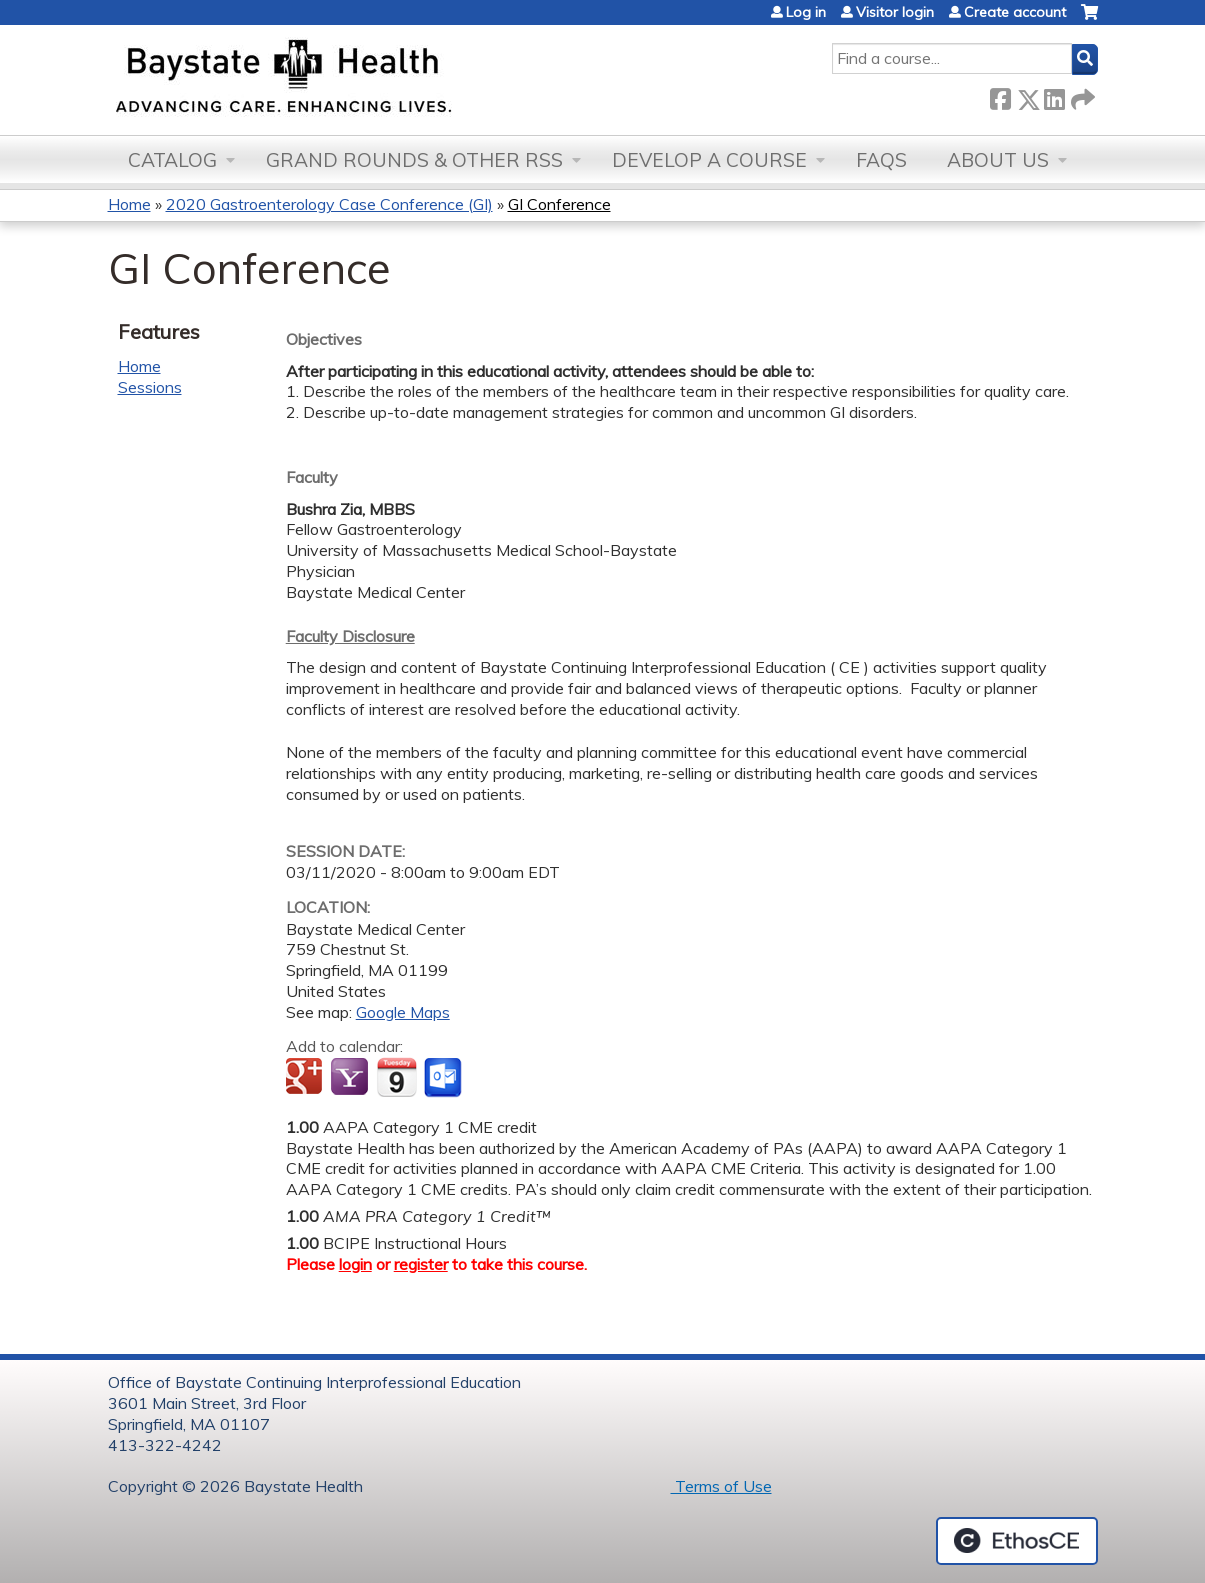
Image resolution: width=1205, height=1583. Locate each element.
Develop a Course (709, 160)
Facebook (1000, 95)
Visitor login (895, 12)
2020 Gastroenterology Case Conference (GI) (329, 204)
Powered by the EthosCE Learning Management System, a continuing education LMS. (1017, 1541)
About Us (998, 160)
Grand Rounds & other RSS (414, 160)
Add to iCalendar (396, 1077)
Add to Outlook (444, 1078)
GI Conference (559, 204)
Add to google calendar (306, 1078)
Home (129, 204)
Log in (806, 12)
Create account (1015, 12)
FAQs (881, 160)
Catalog (172, 160)
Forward (1081, 95)
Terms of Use (721, 1486)
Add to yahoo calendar (351, 1078)
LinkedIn (1054, 95)
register (421, 1264)
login (355, 1264)
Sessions (150, 387)
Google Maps (403, 1012)
